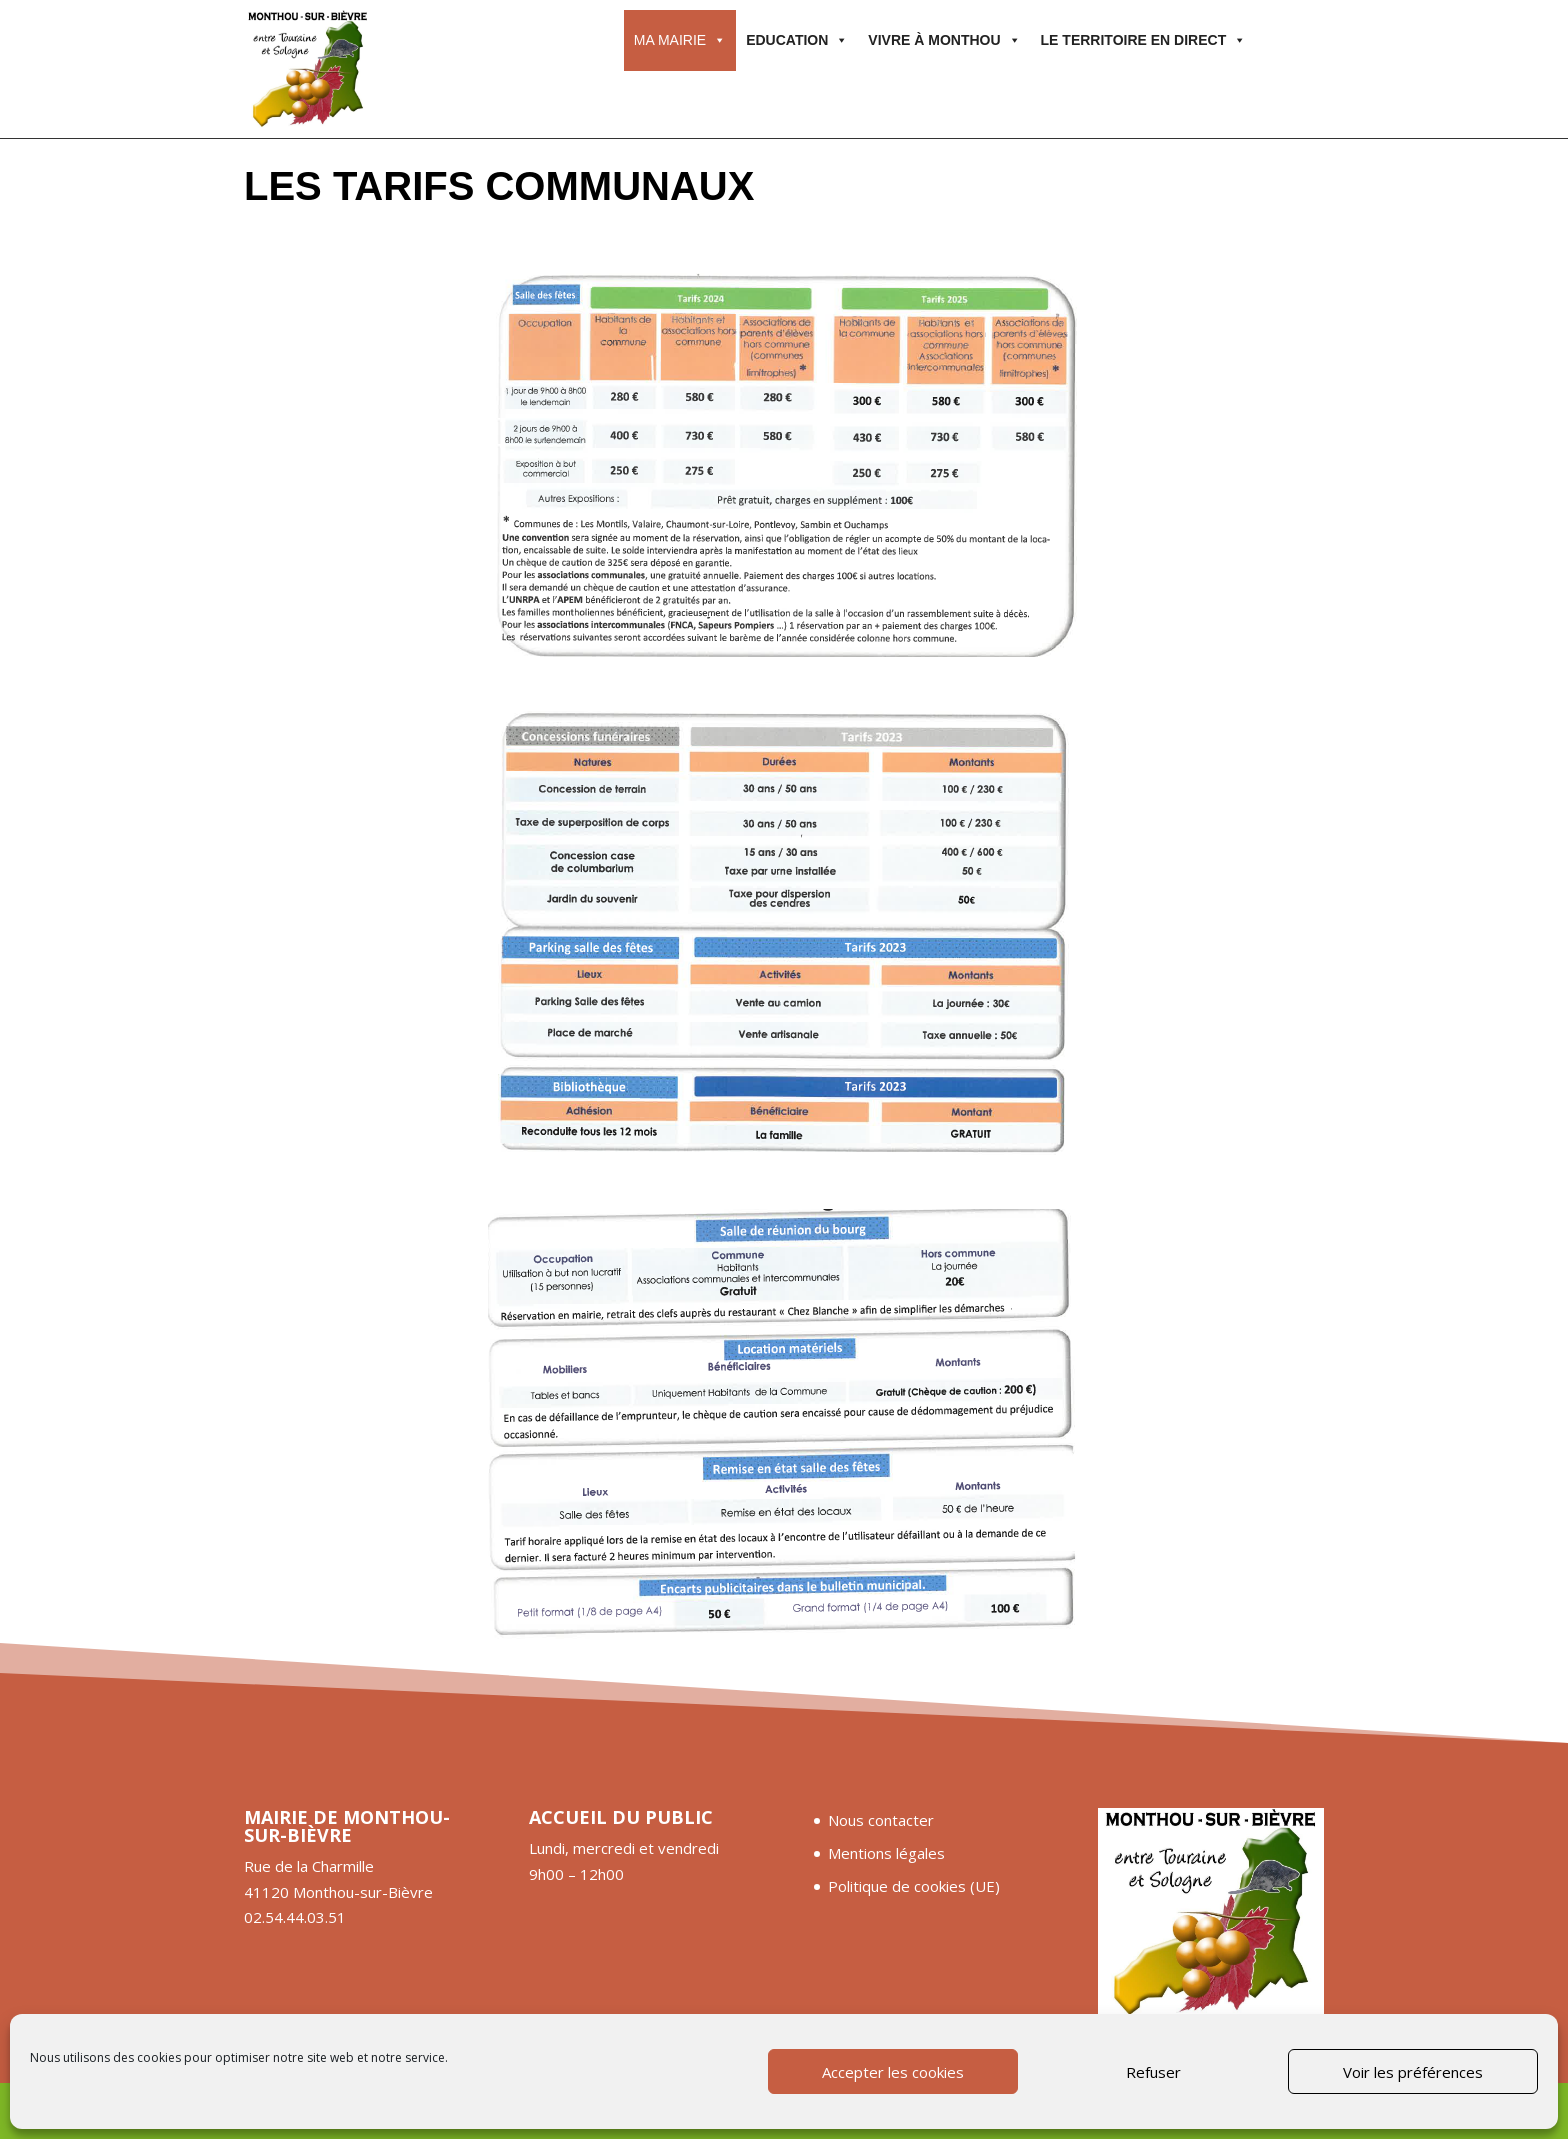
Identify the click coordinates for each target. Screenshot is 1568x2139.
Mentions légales (886, 1853)
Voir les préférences (1413, 2072)
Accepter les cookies (893, 2072)
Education (797, 40)
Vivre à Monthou (944, 40)
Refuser (1153, 2072)
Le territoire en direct (1144, 40)
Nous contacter (881, 1820)
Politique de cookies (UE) (914, 1886)
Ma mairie (680, 40)
